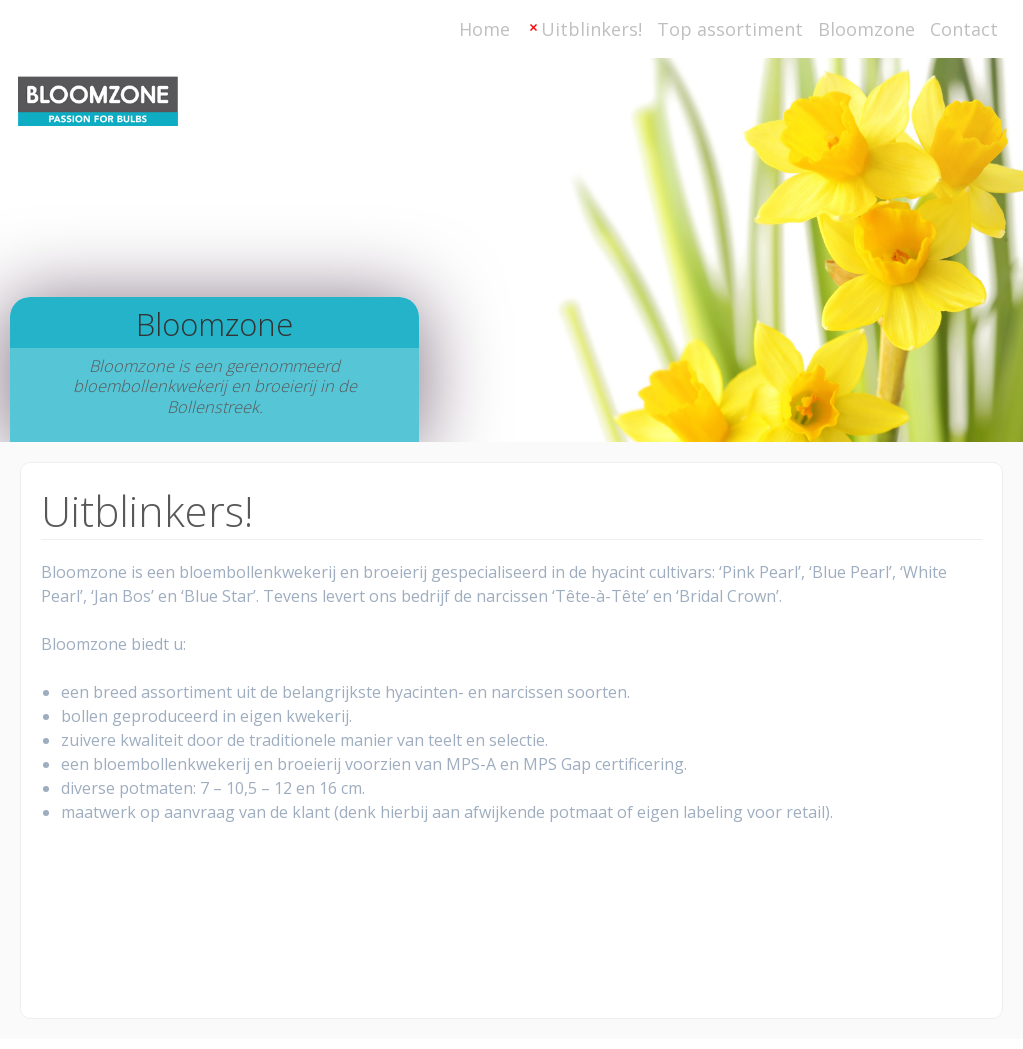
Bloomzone (866, 29)
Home (484, 29)
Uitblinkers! (591, 29)
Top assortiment (730, 29)
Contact (964, 29)
